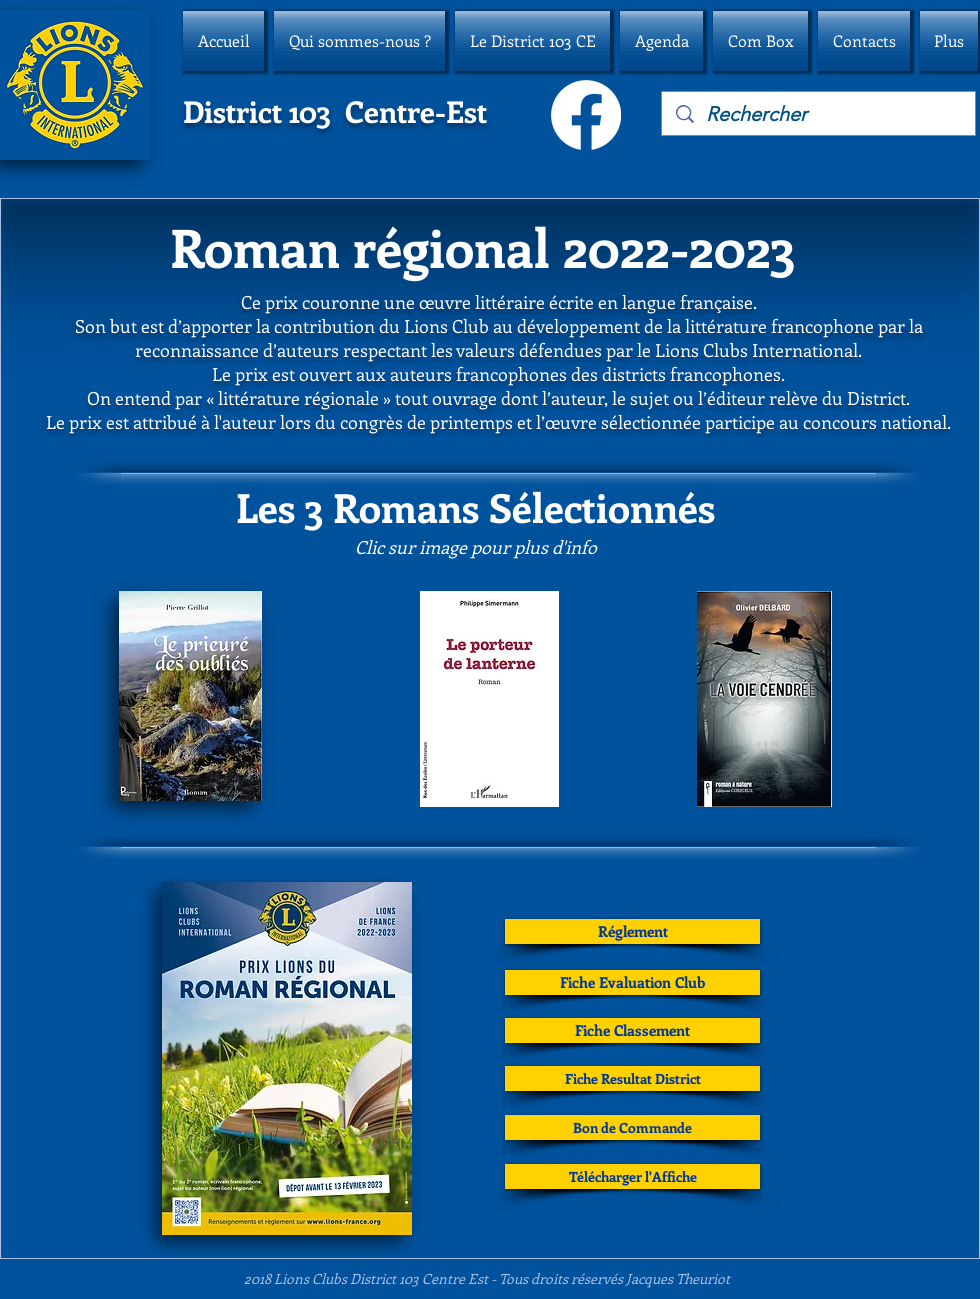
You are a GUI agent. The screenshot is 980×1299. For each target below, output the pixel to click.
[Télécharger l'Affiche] (632, 1176)
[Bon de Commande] (632, 1127)
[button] (359, 41)
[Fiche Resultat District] (632, 1078)
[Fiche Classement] (632, 1030)
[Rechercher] (819, 114)
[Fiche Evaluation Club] (632, 982)
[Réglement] (632, 931)
